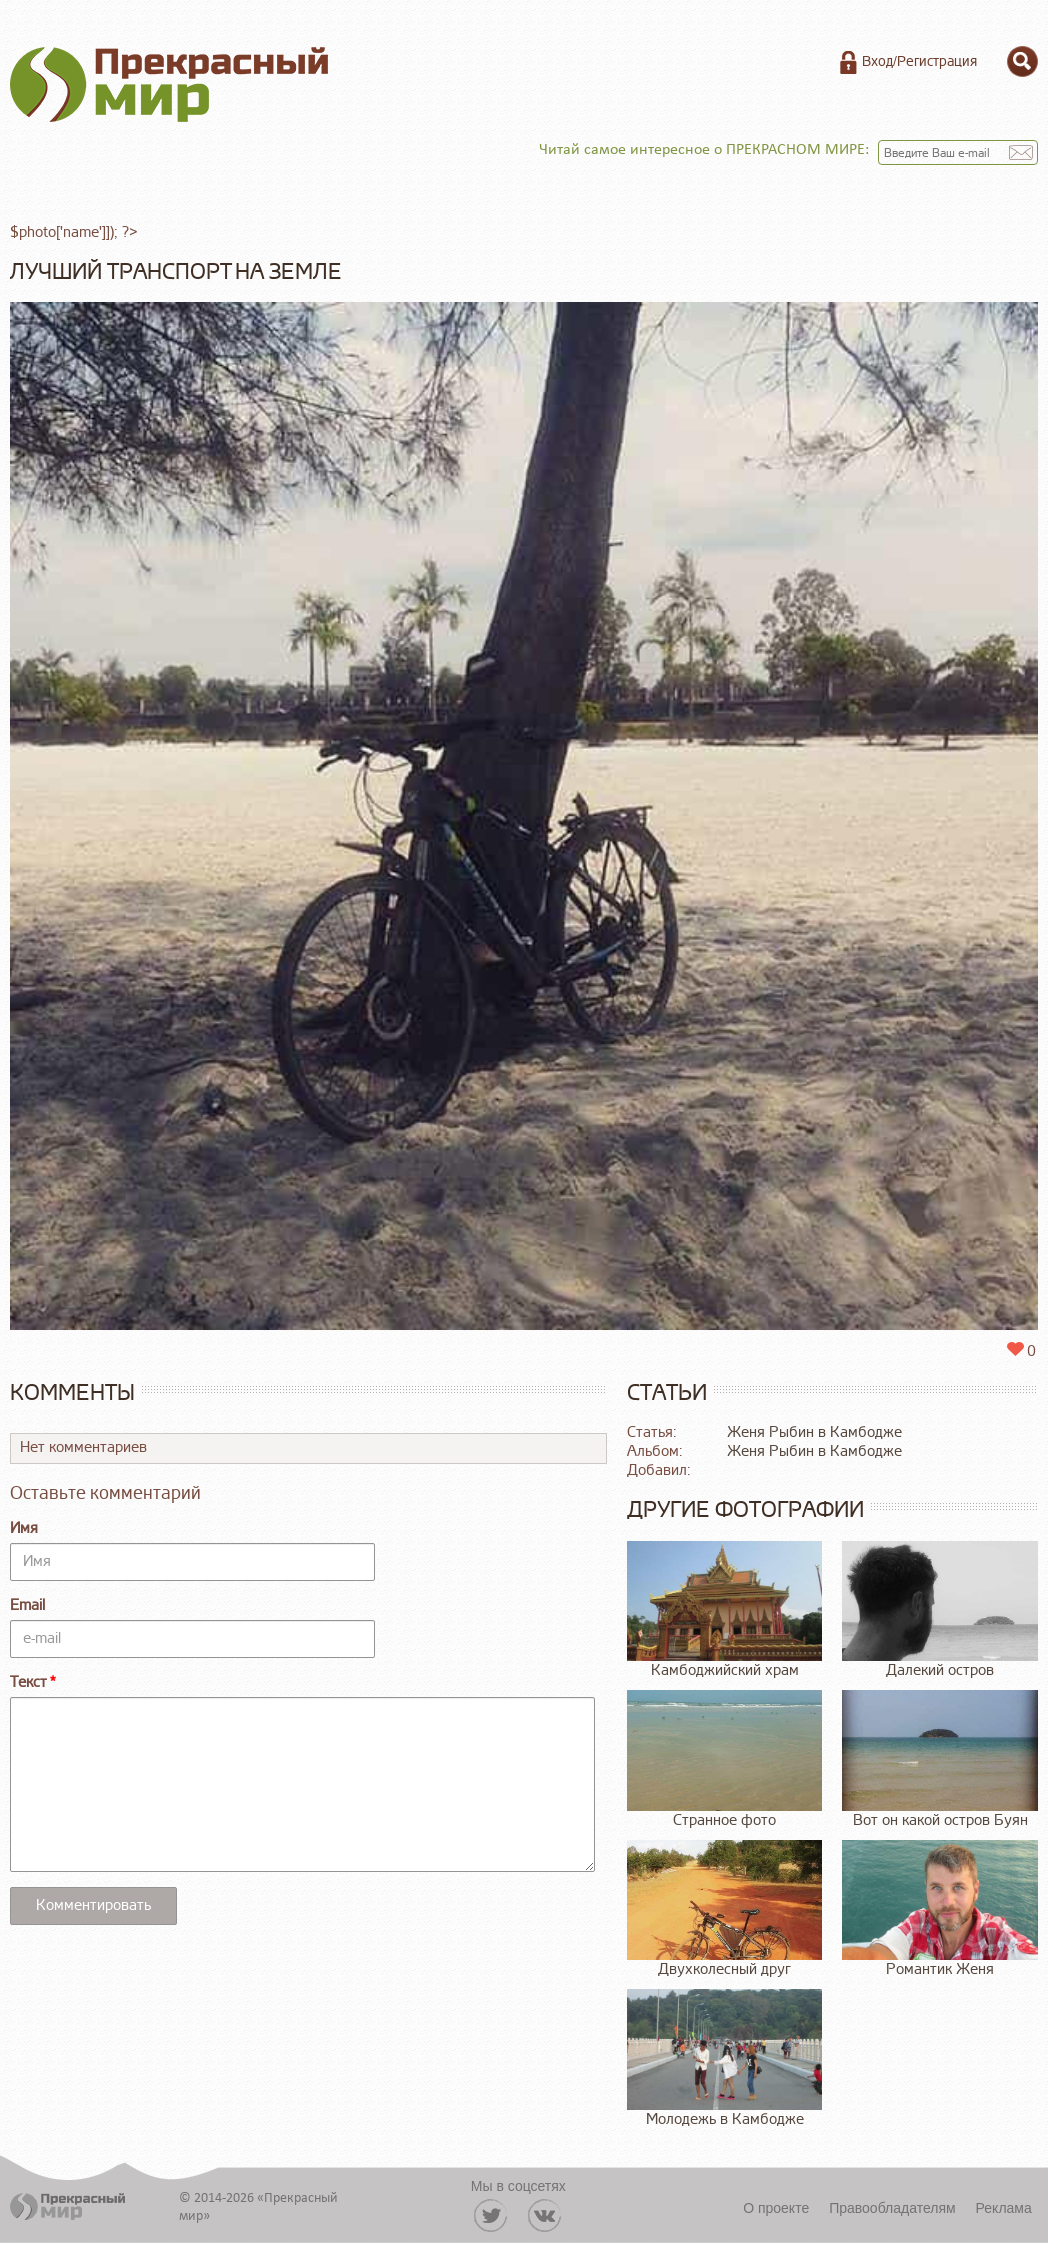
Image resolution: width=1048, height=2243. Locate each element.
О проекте (776, 2208)
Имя (24, 1528)
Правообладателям (892, 2208)
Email (27, 1605)
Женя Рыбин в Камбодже (814, 1432)
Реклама (1004, 2208)
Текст (28, 1682)
